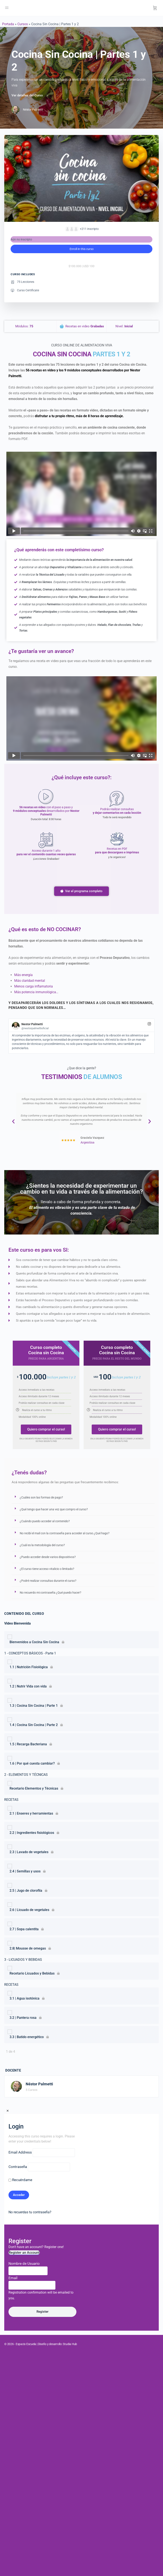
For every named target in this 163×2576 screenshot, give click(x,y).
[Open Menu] (6, 7)
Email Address (20, 2152)
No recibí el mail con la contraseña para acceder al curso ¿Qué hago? (65, 1533)
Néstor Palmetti (39, 2084)
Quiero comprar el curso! (46, 1429)
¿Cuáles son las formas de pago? (41, 1497)
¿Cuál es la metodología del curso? (42, 1545)
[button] (13, 1121)
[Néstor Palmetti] (16, 2086)
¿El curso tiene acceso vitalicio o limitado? (47, 1569)
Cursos (22, 24)
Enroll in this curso (82, 249)
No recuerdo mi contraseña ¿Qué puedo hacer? (50, 1592)
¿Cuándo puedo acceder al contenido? (45, 1521)
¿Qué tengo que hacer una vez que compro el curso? (54, 1509)
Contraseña (17, 2167)
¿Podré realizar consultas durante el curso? (48, 1581)
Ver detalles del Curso (30, 95)
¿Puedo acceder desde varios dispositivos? (48, 1557)
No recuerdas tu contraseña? (29, 2212)
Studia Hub (70, 2344)
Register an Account (24, 2253)
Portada (8, 24)
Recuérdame (20, 2180)
